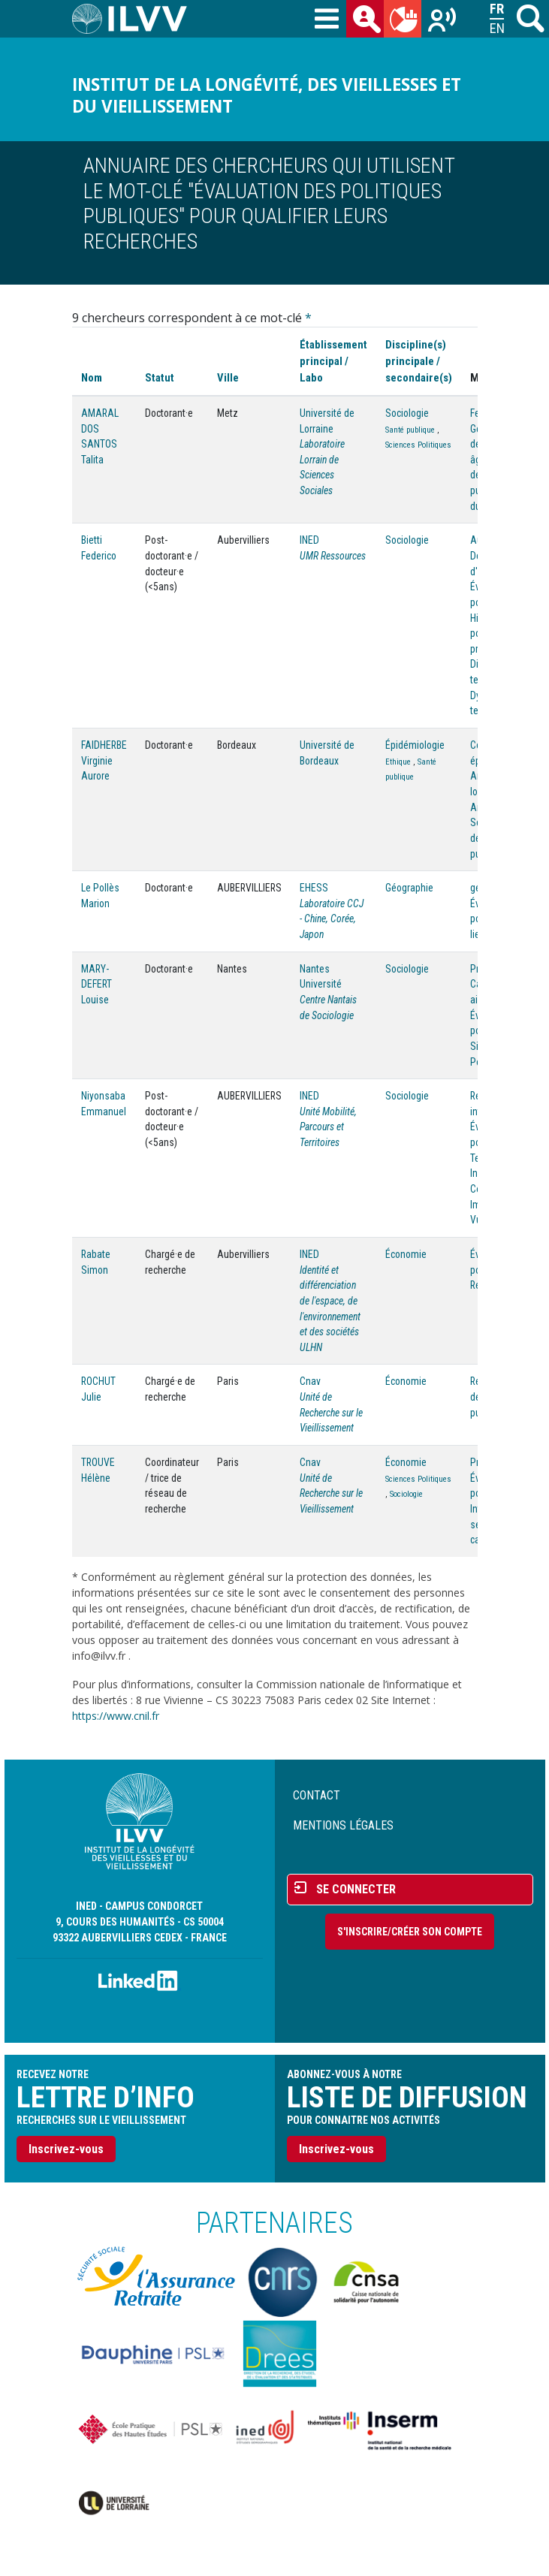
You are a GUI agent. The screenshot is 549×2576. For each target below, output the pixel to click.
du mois (405, 22)
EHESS (314, 888)
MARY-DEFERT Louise (96, 984)
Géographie (409, 888)
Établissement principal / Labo (333, 361)
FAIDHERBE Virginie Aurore (104, 760)
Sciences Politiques (418, 445)
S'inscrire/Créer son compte (409, 1932)
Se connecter (356, 1889)
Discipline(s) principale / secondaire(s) (418, 361)
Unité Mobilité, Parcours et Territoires (328, 1127)
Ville (228, 378)
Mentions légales (343, 1825)
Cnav (310, 1381)
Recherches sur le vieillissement (443, 22)
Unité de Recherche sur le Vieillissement (331, 1412)
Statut (159, 378)
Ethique (398, 762)
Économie (406, 1254)
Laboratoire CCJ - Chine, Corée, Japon (331, 918)
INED (309, 540)
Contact (316, 1795)
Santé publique (410, 430)
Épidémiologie (415, 745)
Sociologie (407, 413)
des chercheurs (368, 22)
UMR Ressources (333, 556)
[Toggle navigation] (326, 19)
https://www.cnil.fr (115, 1716)
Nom (91, 378)
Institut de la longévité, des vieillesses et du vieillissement (266, 95)
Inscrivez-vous (66, 2149)
